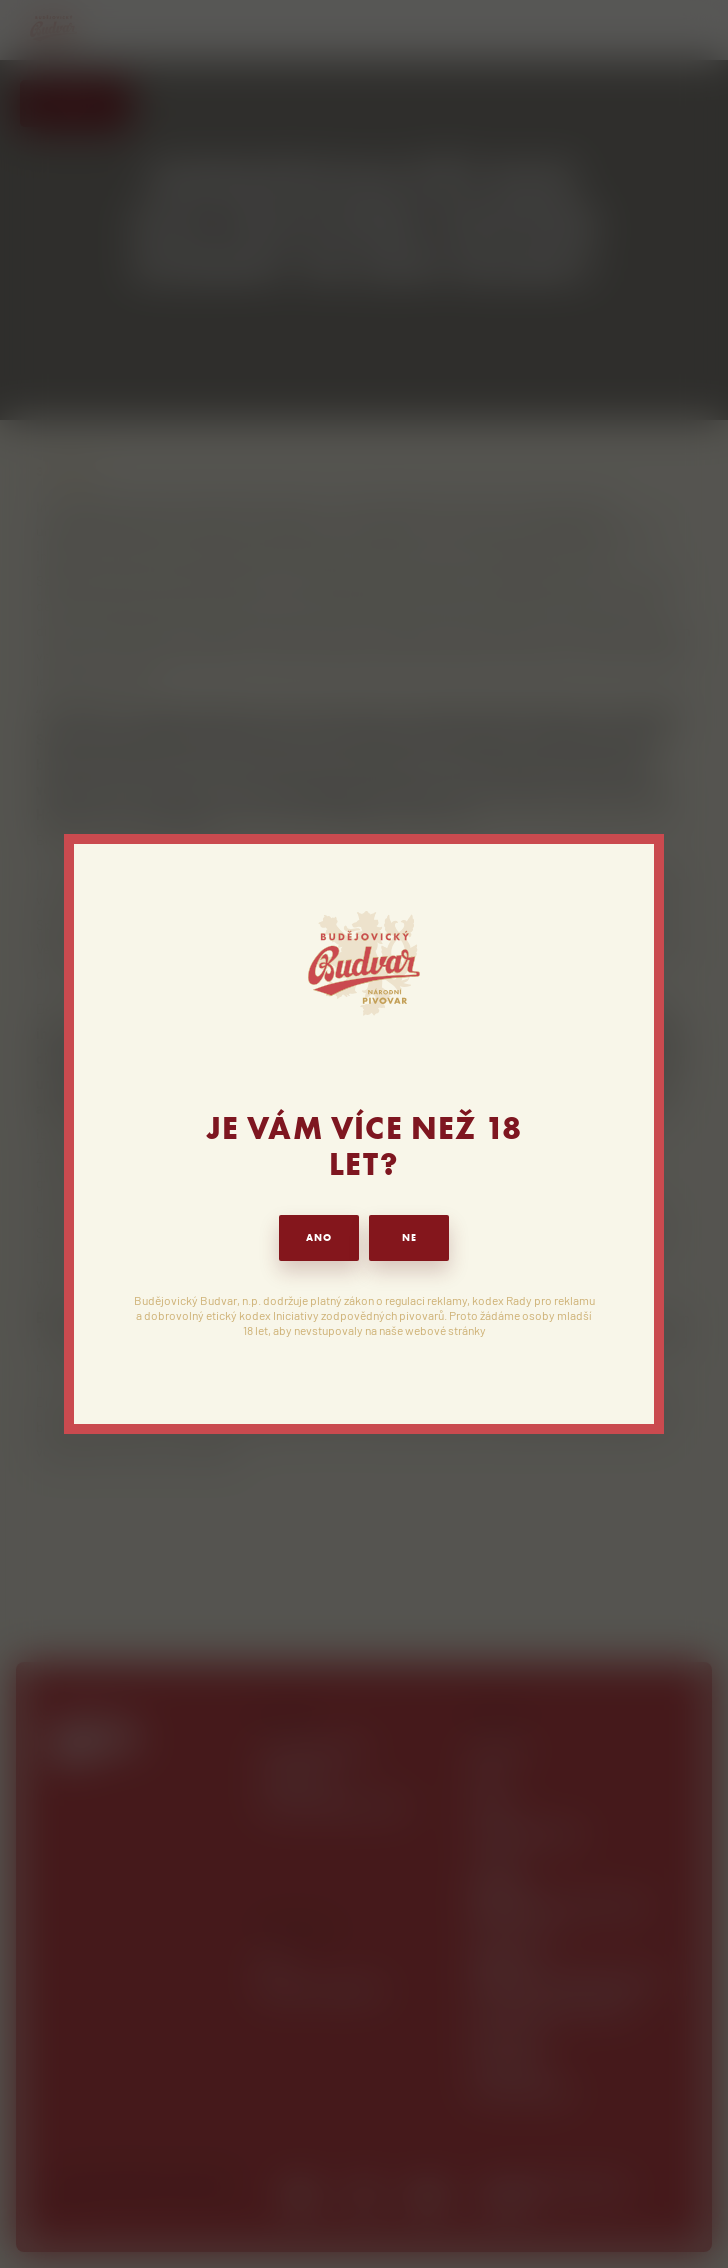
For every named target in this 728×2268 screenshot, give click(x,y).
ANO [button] (319, 1237)
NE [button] (409, 1237)
